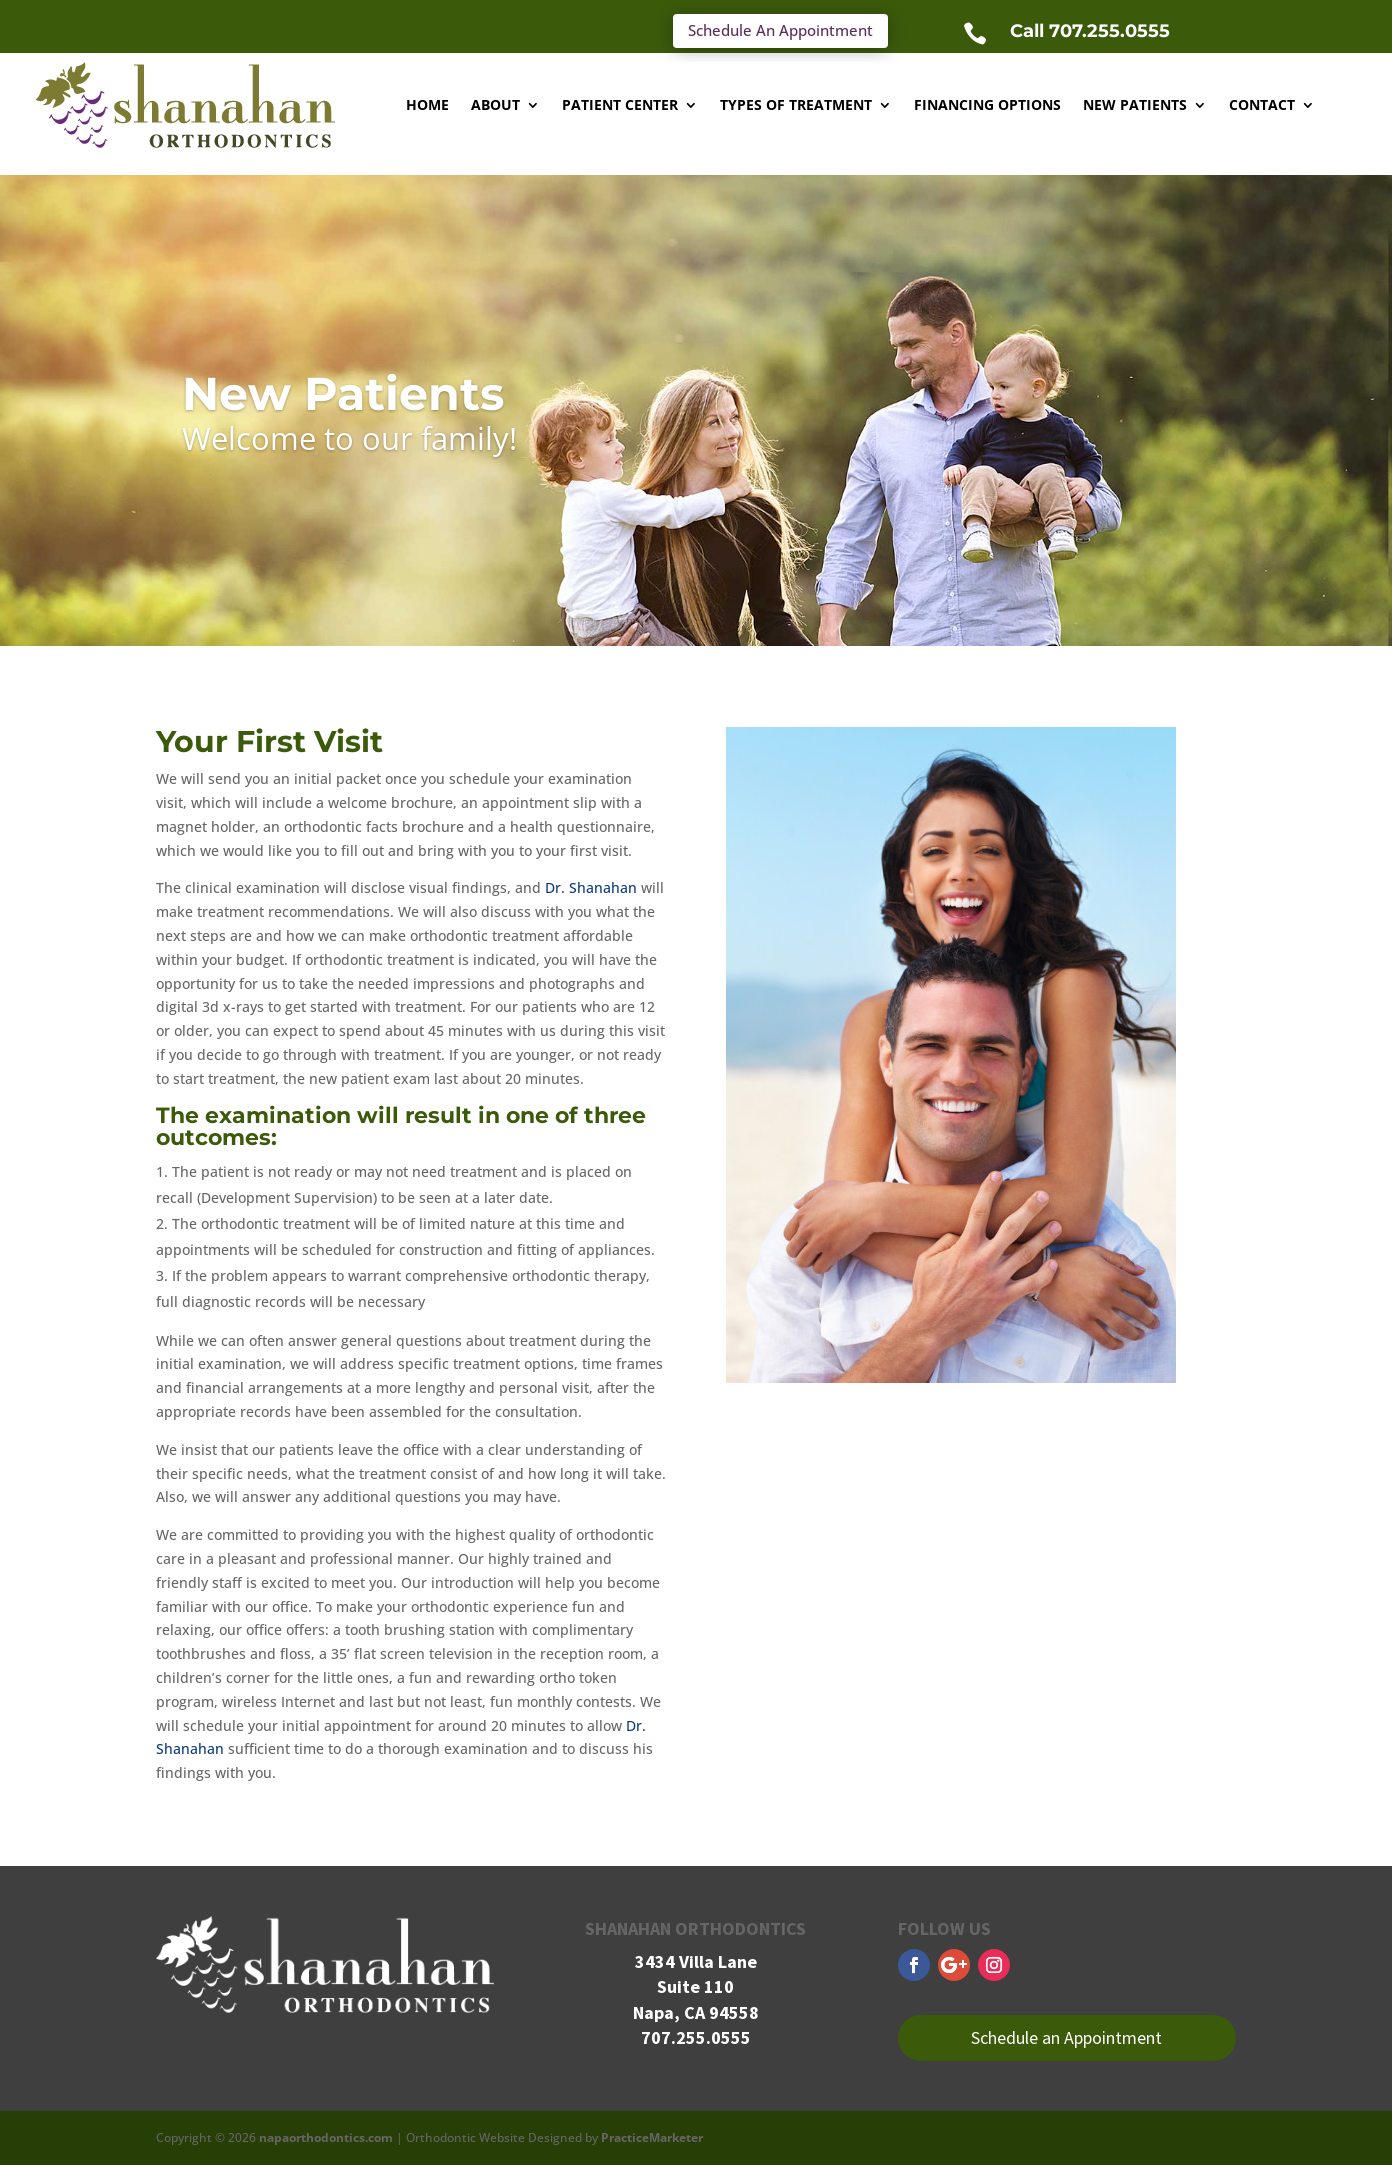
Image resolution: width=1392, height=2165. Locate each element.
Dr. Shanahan (591, 887)
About (495, 104)
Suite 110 (695, 1986)
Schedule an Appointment (1066, 2037)
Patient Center (620, 104)
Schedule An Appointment (780, 30)
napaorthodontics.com (326, 2137)
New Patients (1135, 104)
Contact (1262, 104)
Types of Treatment (796, 104)
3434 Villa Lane (696, 1961)
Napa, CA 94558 (696, 2012)
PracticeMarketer (652, 2137)
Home (427, 104)
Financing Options (987, 104)
